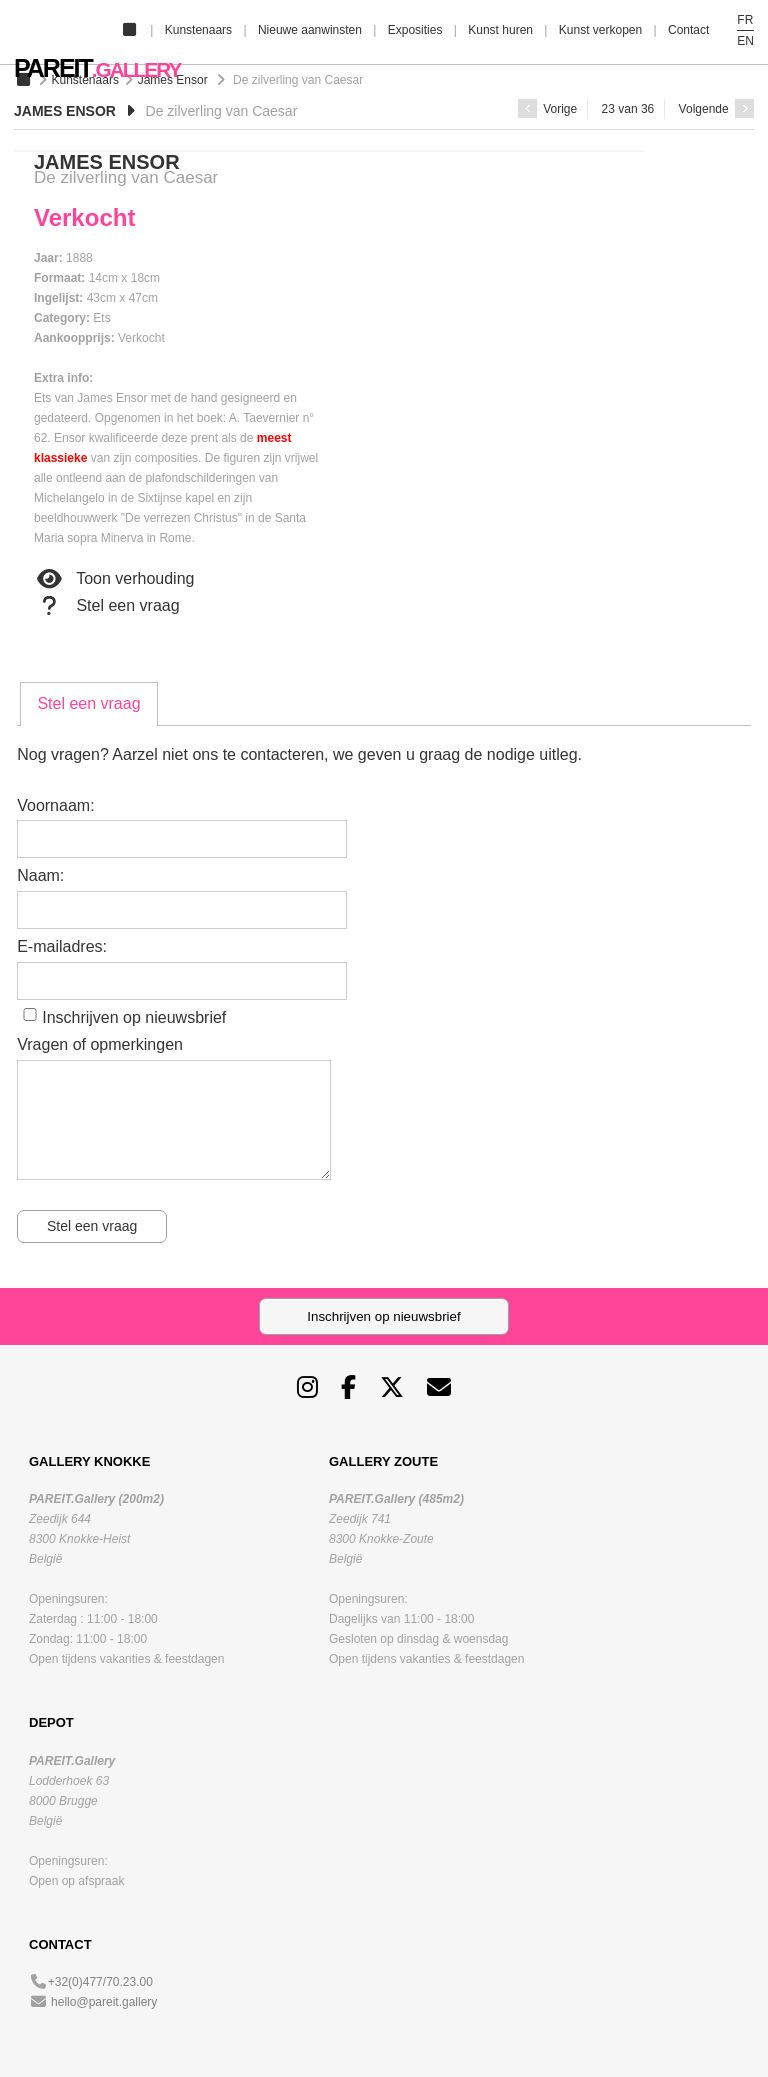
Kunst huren (500, 30)
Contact (688, 30)
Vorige (547, 109)
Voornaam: (55, 805)
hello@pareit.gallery (104, 2002)
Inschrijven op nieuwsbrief (134, 1017)
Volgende (716, 109)
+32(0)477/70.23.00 (100, 1982)
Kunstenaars (198, 30)
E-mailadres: (62, 946)
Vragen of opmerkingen (100, 1044)
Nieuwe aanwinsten (310, 30)
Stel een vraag (107, 606)
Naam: (40, 875)
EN (745, 41)
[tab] (88, 704)
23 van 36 (628, 109)
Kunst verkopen (600, 30)
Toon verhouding (114, 579)
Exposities (415, 30)
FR (745, 20)
